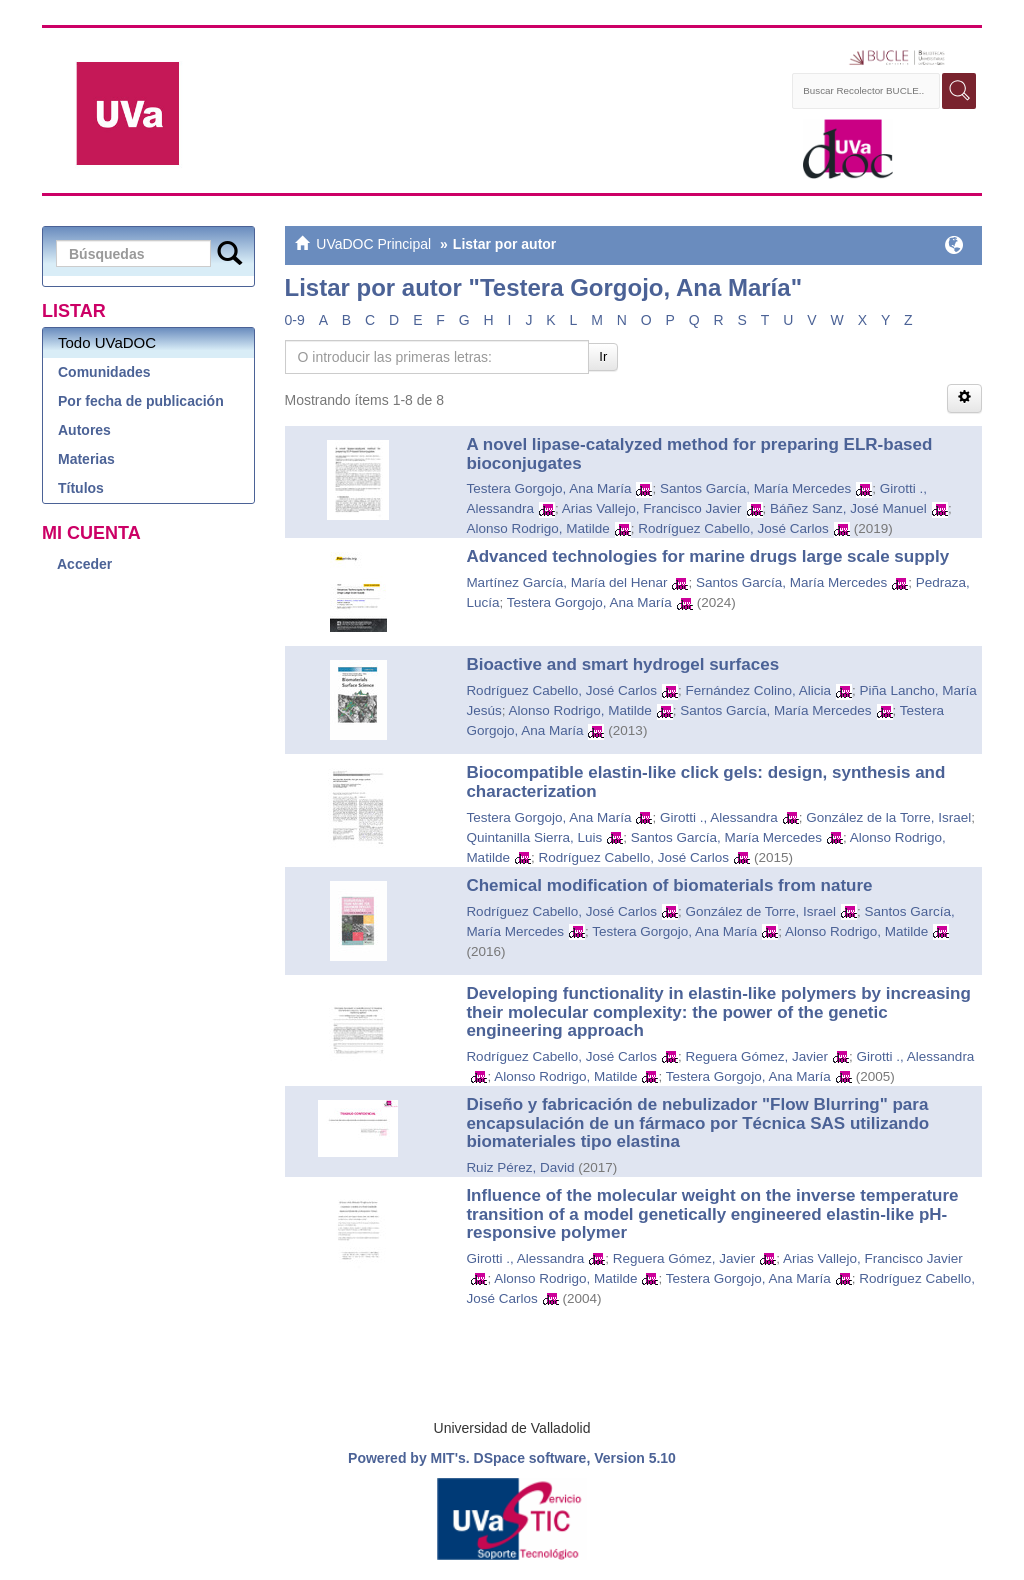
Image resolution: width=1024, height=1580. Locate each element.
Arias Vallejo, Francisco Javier (652, 508)
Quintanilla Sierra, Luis (534, 837)
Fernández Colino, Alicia (759, 690)
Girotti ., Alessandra (719, 817)
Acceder (84, 564)
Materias (86, 459)
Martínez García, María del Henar (566, 582)
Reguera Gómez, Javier (757, 1056)
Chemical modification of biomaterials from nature (669, 885)
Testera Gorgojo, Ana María (548, 488)
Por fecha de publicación (141, 401)
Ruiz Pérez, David (520, 1167)
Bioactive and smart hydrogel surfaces (622, 664)
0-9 (295, 320)
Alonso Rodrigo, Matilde (537, 528)
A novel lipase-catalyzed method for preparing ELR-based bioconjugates (699, 454)
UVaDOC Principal (373, 244)
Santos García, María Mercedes (755, 488)
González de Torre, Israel (761, 911)
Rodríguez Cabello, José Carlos (733, 528)
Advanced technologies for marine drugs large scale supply (707, 556)
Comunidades (104, 372)
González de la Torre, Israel (888, 817)
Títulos (81, 488)
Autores (84, 430)
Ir (603, 356)
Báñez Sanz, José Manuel (848, 508)
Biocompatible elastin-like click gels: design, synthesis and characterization (705, 782)
